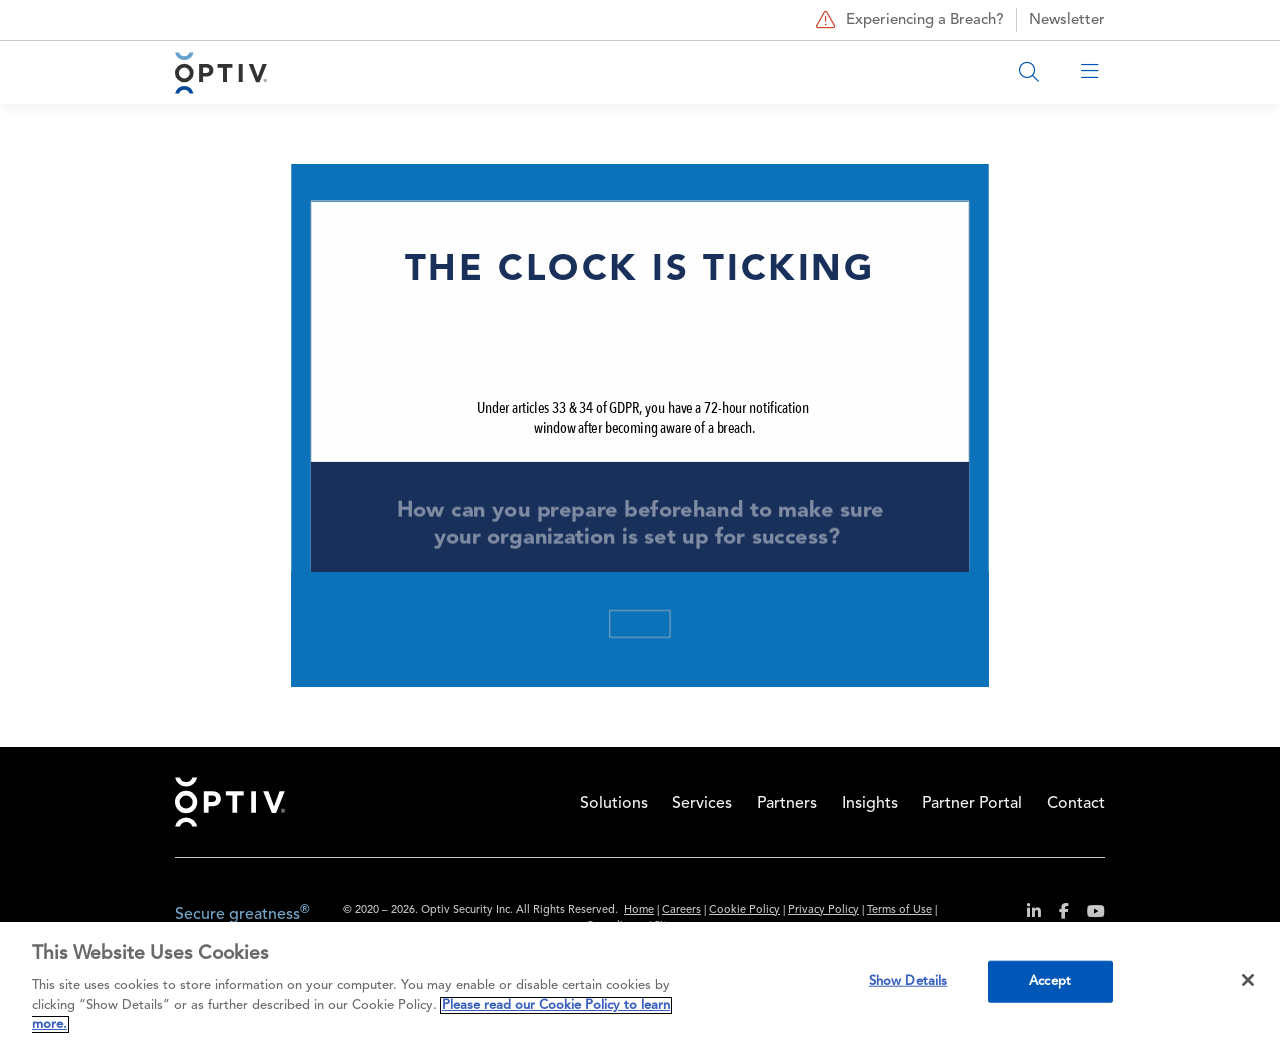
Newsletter (1067, 20)
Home (230, 802)
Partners (787, 804)
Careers (681, 910)
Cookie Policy (744, 910)
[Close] (1248, 980)
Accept (1050, 981)
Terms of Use (899, 910)
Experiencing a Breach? (907, 20)
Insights (870, 804)
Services (702, 804)
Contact (1076, 804)
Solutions (614, 804)
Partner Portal (972, 804)
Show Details (908, 981)
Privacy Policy (823, 910)
